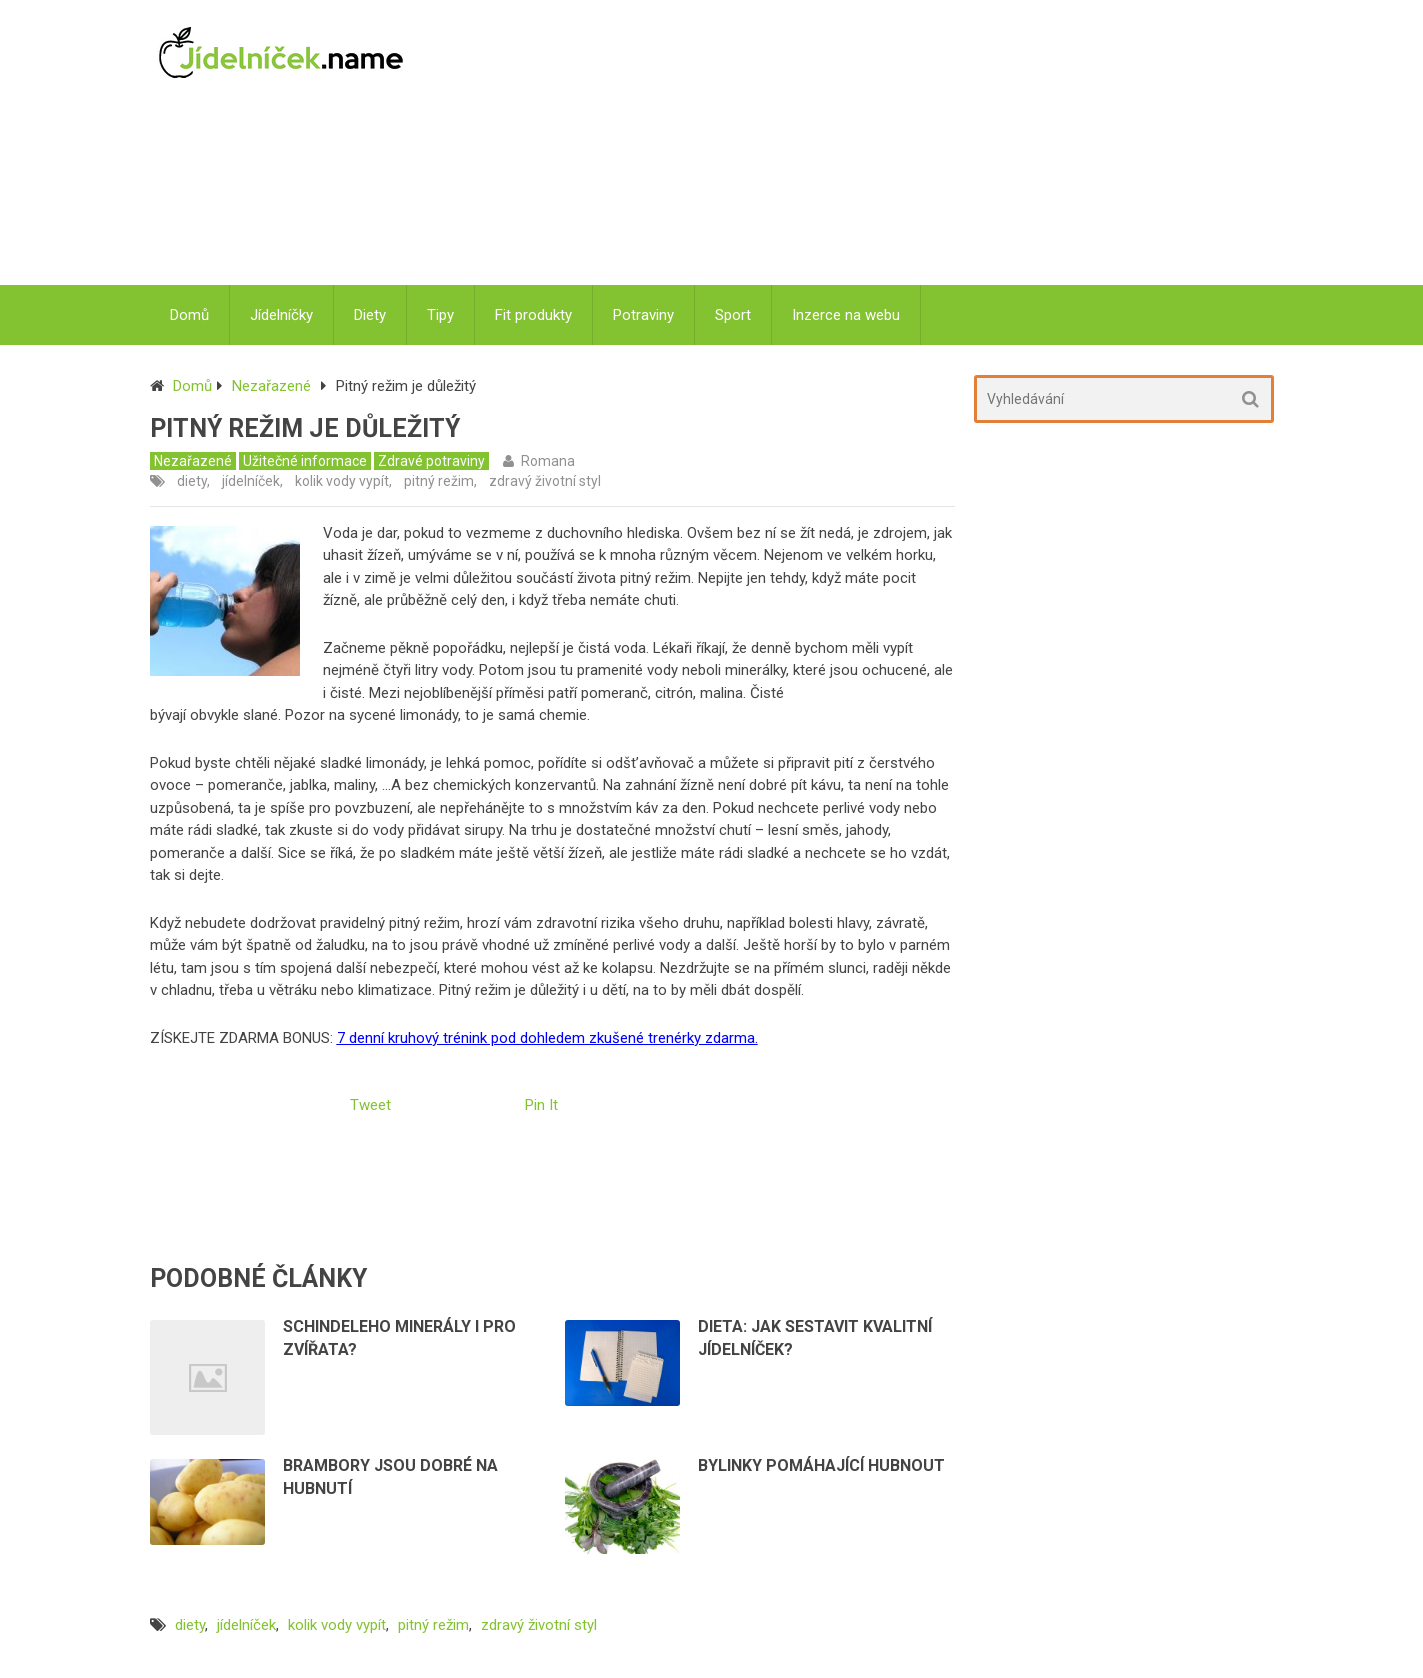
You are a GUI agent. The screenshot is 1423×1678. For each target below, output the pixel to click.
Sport (733, 315)
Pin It (541, 1105)
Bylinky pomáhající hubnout (821, 1465)
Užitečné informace (305, 461)
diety (192, 481)
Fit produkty (533, 315)
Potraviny (643, 315)
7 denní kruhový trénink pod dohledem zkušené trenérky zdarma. (547, 1038)
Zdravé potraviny (431, 461)
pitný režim (439, 481)
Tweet (370, 1105)
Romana (548, 461)
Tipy (440, 315)
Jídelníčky (281, 315)
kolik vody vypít (342, 481)
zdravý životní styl (545, 481)
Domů (189, 315)
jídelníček (251, 481)
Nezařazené (271, 386)
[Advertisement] (852, 145)
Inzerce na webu (846, 315)
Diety (370, 315)
